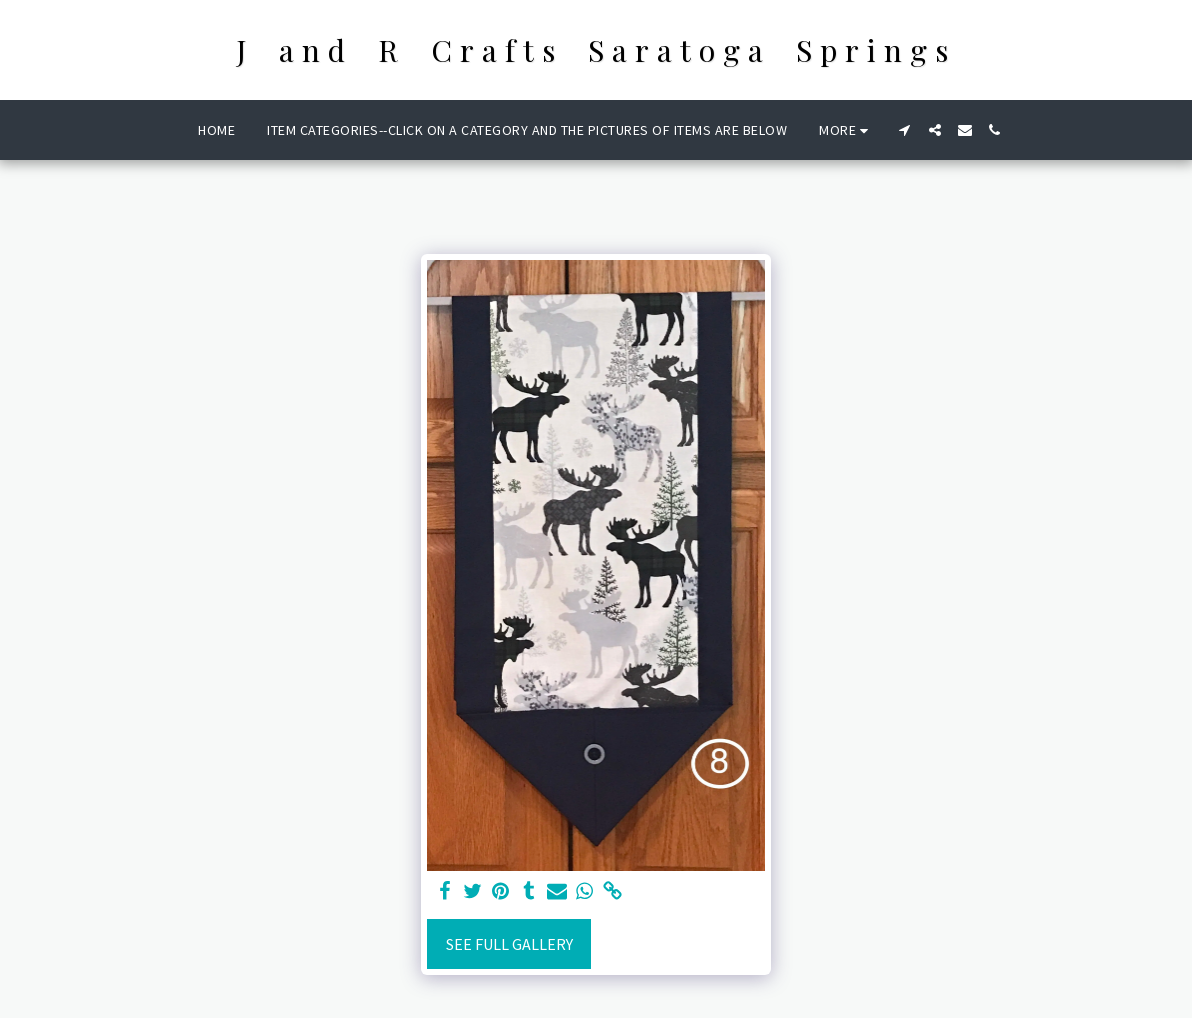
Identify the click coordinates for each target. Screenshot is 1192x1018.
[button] (905, 130)
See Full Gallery (509, 944)
